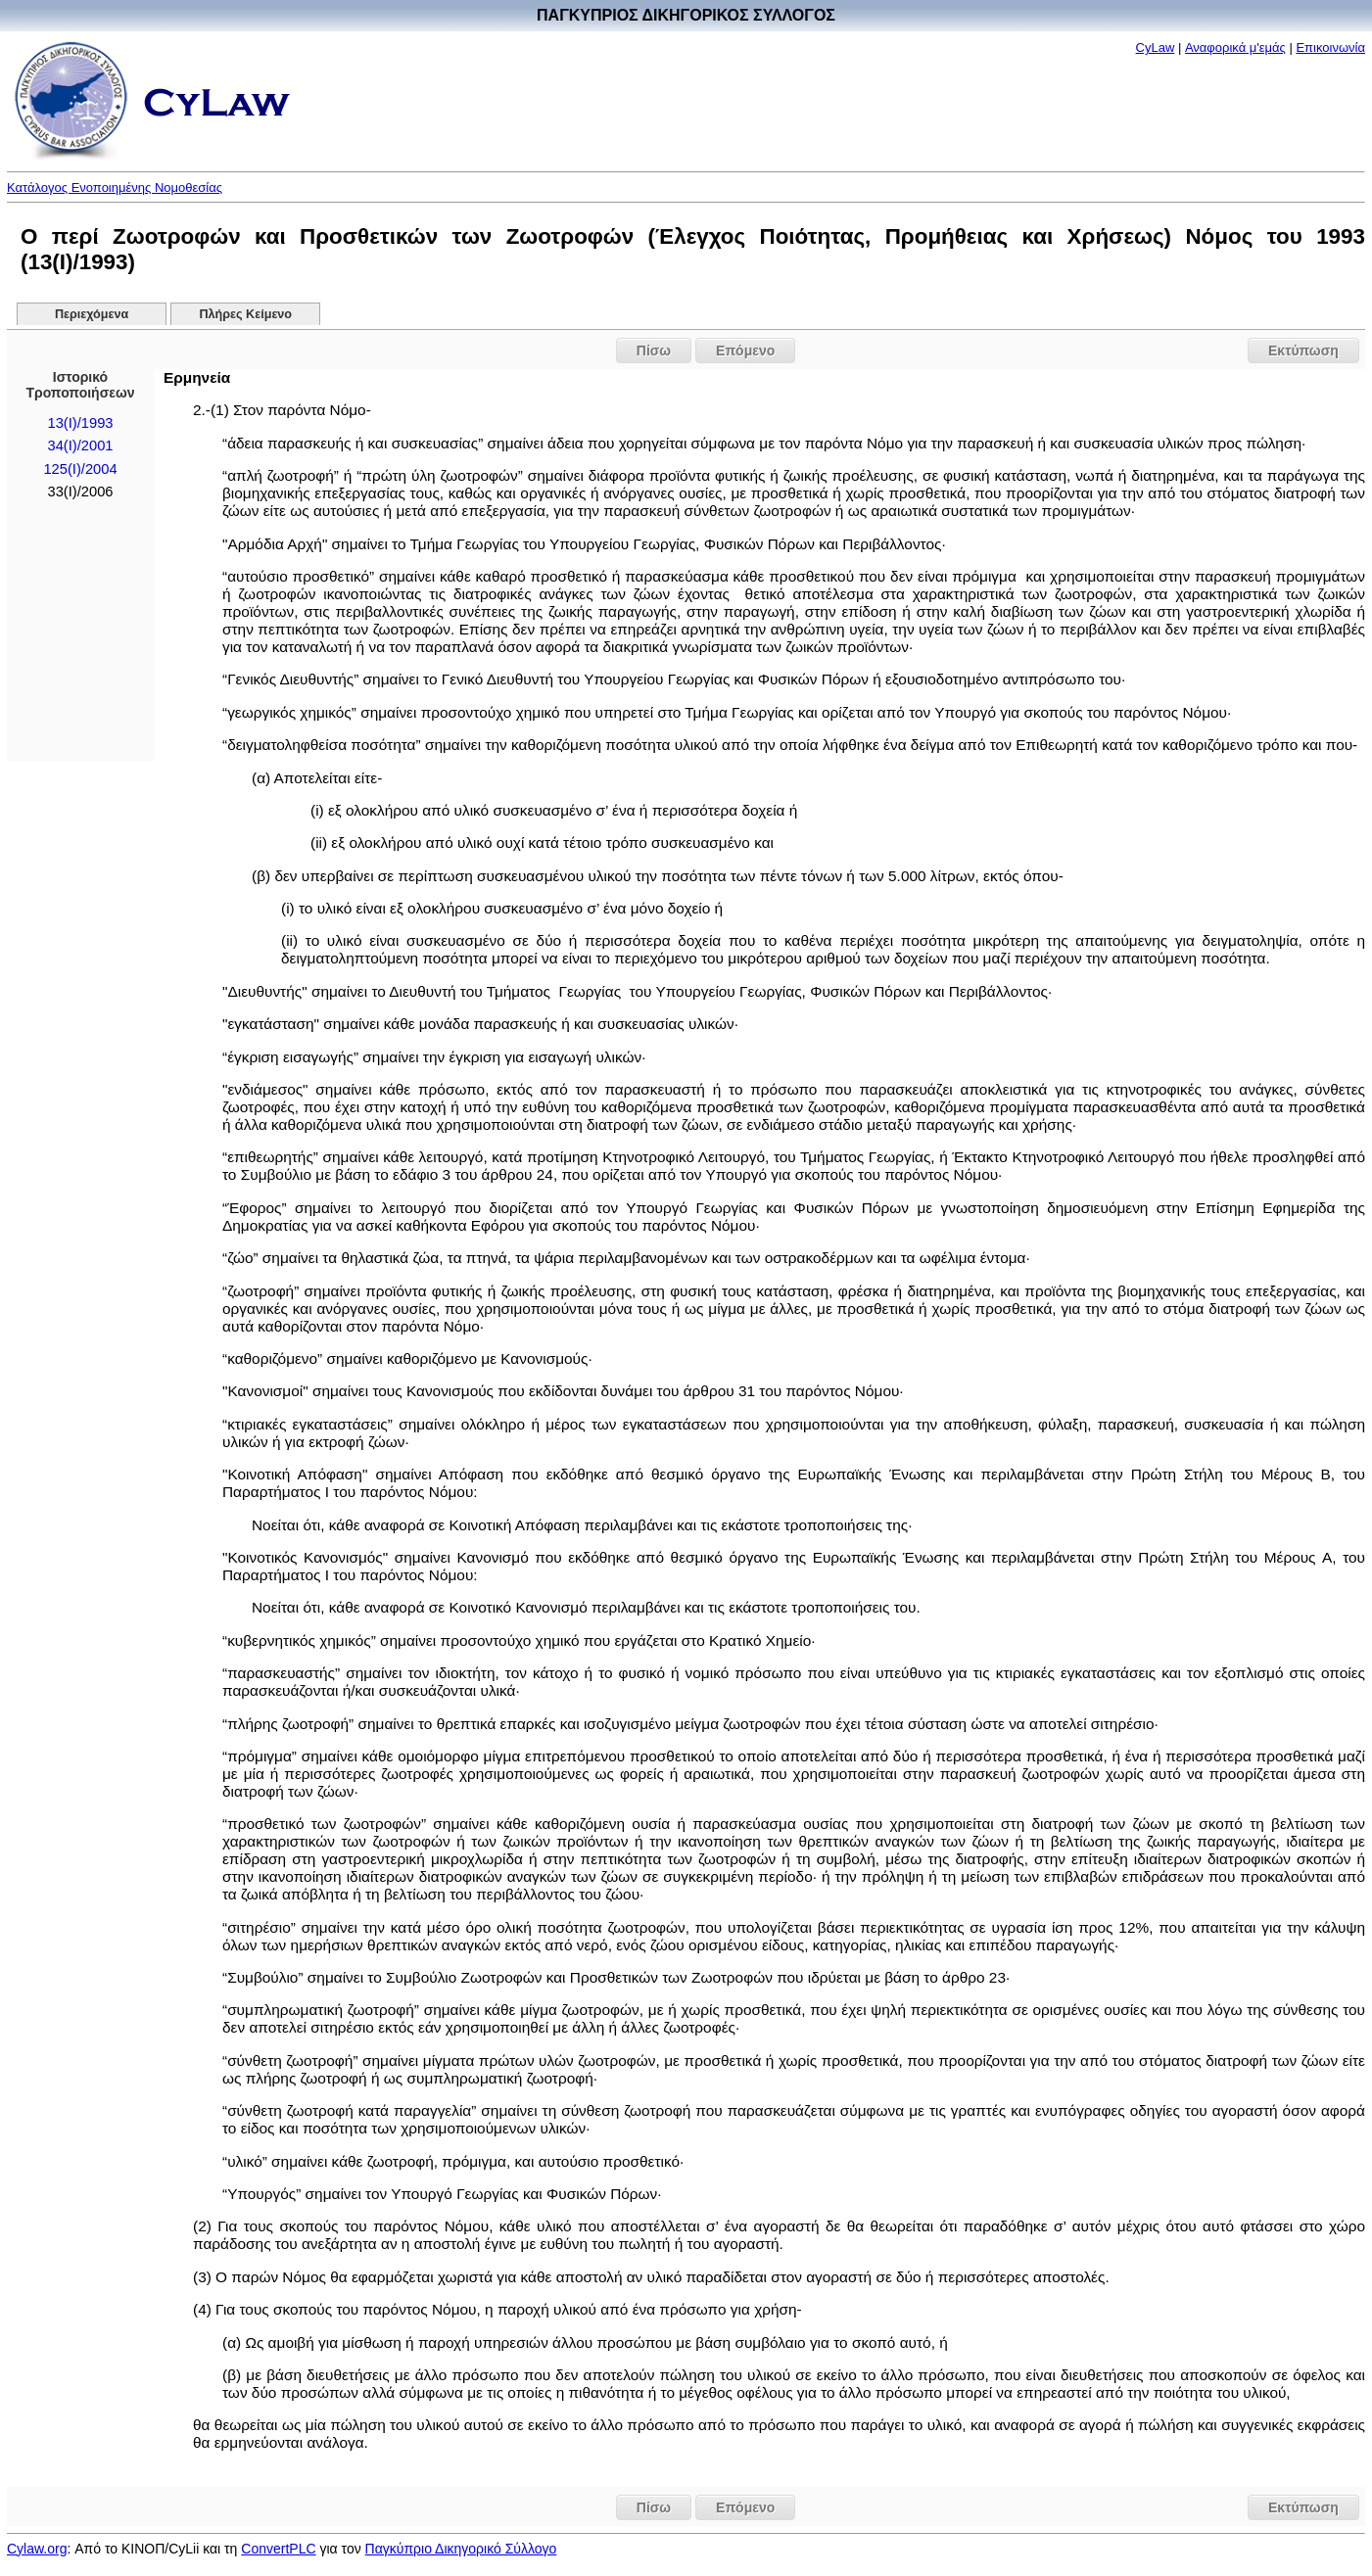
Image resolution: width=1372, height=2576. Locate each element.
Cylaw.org (37, 2548)
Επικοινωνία (1330, 47)
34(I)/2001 (81, 445)
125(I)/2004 (80, 469)
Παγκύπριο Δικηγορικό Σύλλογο (461, 2548)
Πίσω (654, 350)
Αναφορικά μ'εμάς (1235, 47)
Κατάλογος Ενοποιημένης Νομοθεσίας (114, 187)
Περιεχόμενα (91, 314)
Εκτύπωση (1303, 350)
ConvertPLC (278, 2548)
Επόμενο (745, 350)
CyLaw (1155, 47)
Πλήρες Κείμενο (246, 314)
